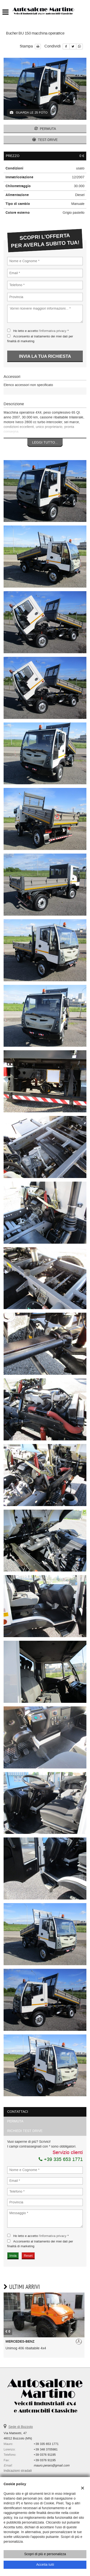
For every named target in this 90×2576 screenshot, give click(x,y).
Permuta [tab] (15, 2121)
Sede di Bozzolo (20, 2427)
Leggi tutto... (45, 442)
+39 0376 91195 (45, 2455)
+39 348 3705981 (46, 2449)
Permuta (45, 129)
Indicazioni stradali (18, 2470)
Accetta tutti (45, 2564)
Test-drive (45, 140)
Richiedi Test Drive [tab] (24, 2131)
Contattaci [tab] (17, 2111)
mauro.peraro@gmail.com (51, 2465)
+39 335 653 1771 (61, 2159)
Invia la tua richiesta (45, 356)
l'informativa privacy (52, 331)
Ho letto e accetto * (41, 331)
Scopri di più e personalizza (45, 2554)
